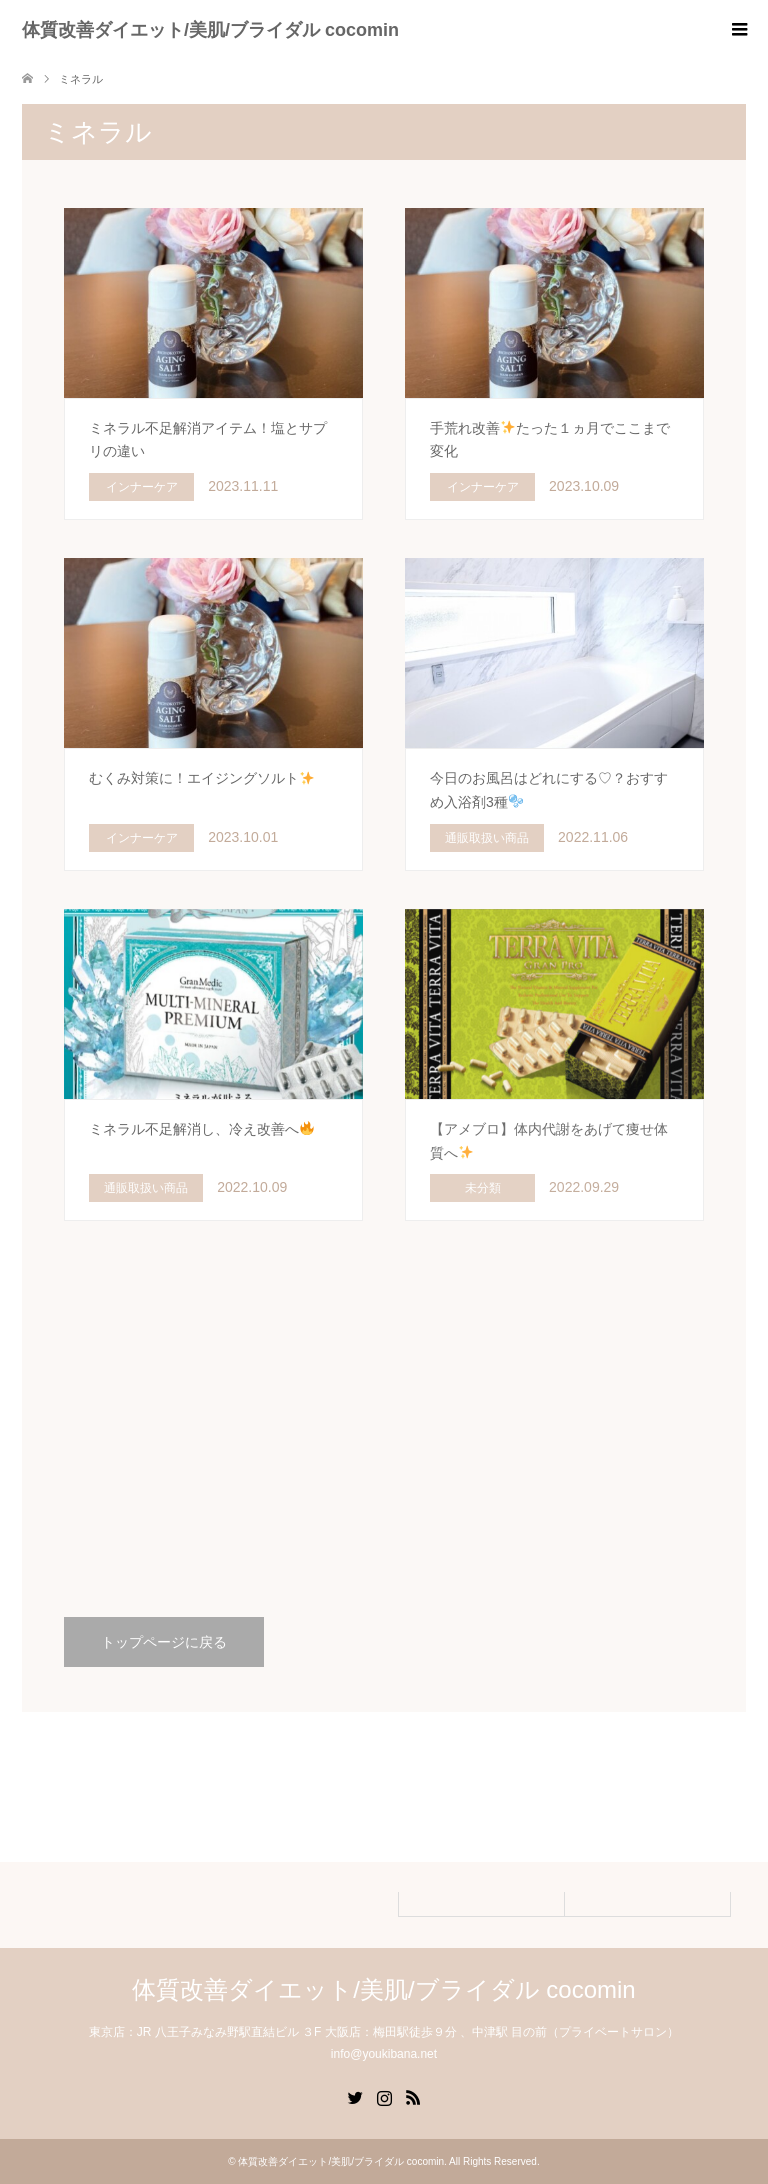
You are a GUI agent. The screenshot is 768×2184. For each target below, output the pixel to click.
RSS (413, 2096)
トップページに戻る (164, 1642)
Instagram (384, 2096)
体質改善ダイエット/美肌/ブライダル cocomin (210, 30)
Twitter (355, 2096)
